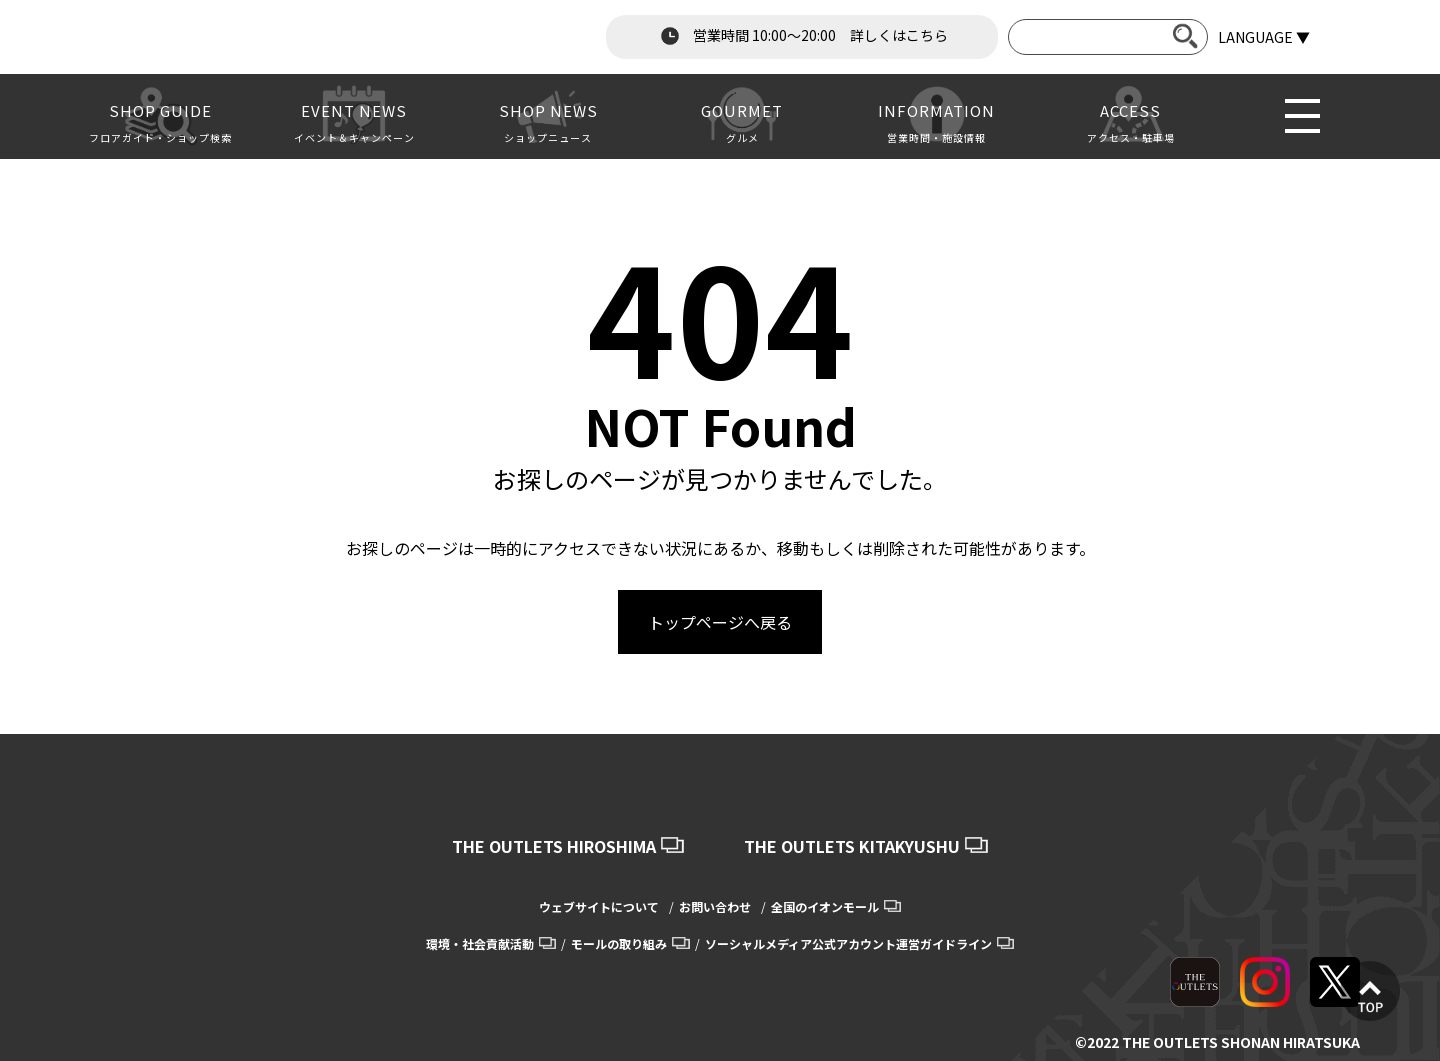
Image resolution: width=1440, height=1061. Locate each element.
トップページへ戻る (720, 622)
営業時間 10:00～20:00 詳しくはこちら (802, 36)
